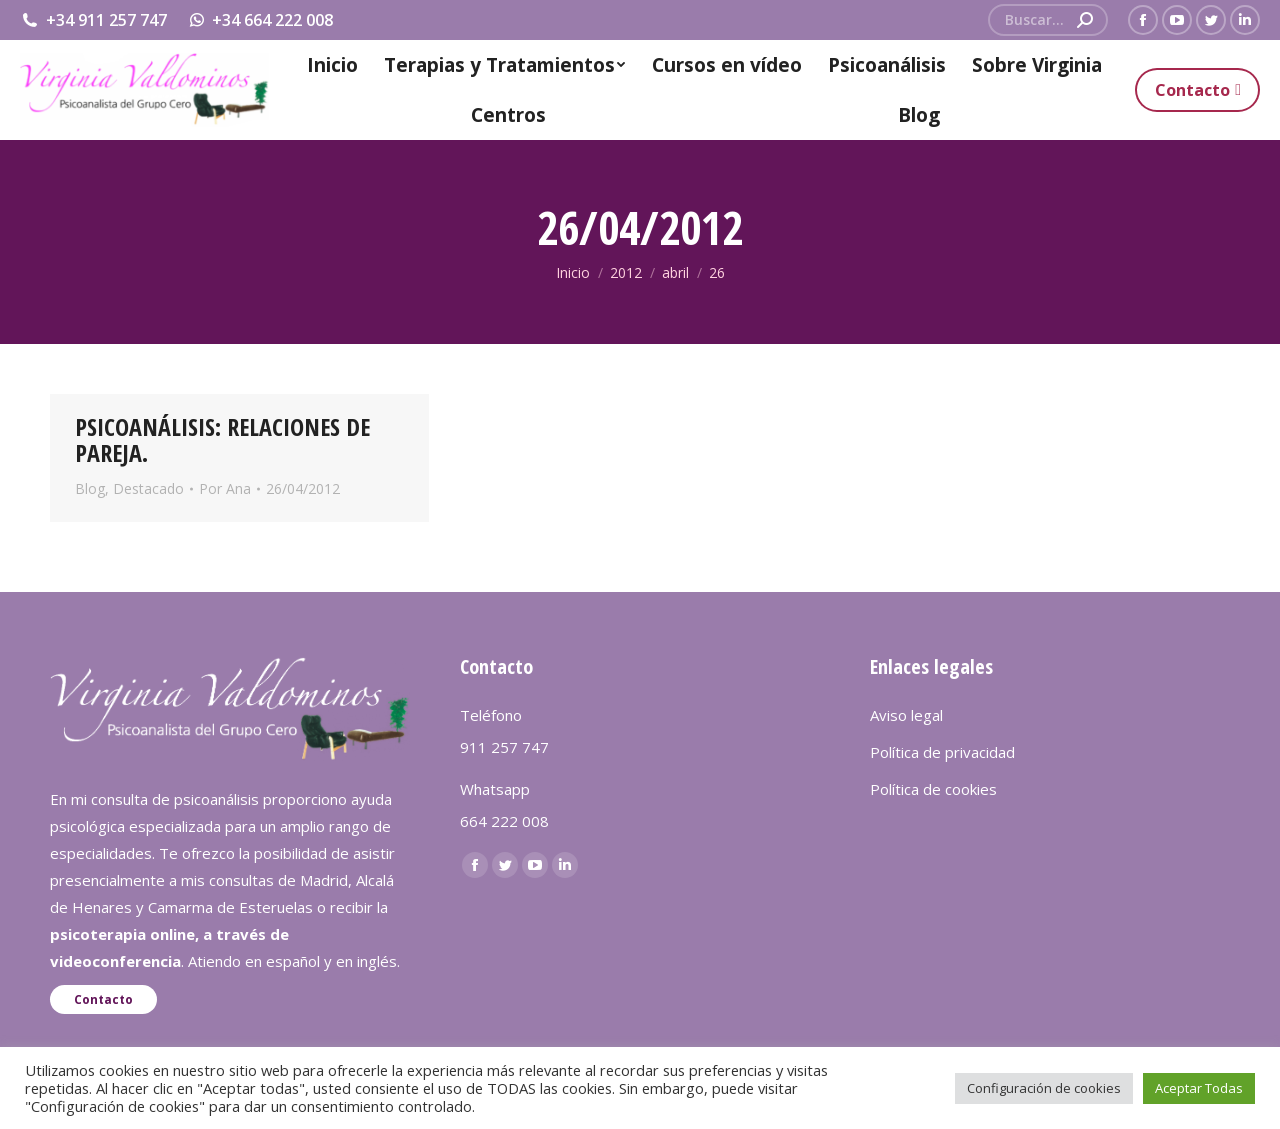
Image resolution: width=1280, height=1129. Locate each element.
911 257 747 (504, 747)
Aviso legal (906, 715)
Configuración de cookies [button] (1044, 1088)
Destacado (148, 488)
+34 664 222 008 (260, 20)
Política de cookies (933, 789)
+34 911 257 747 (93, 20)
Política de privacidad (942, 752)
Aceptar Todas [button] (1199, 1088)
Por (225, 488)
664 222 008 (504, 821)
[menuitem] (332, 65)
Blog (90, 488)
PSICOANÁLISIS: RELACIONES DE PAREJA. (222, 439)
